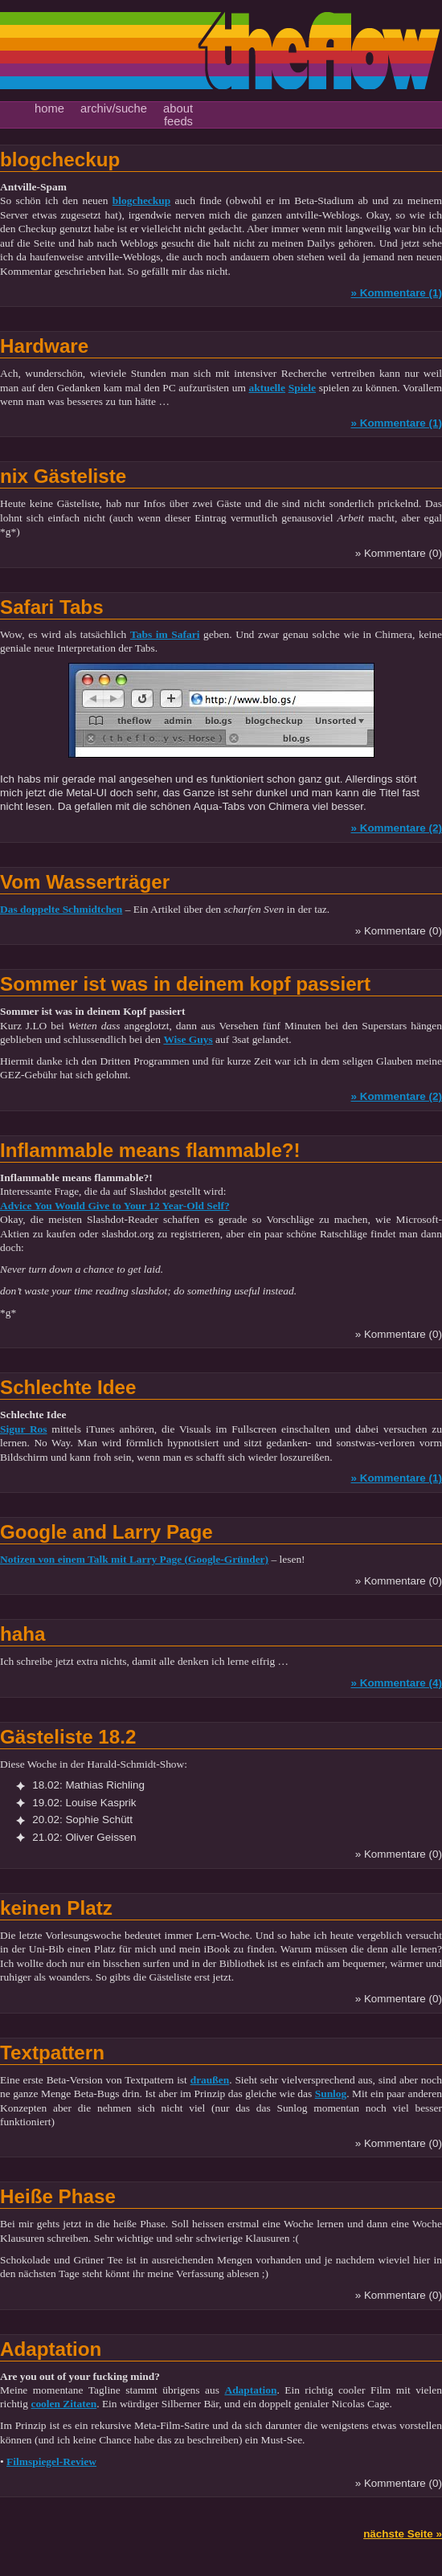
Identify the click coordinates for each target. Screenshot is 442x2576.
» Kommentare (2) (396, 828)
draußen (210, 2080)
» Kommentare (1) (396, 293)
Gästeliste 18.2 (68, 1737)
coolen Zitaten (63, 2404)
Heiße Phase (58, 2196)
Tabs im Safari (164, 634)
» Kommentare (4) (396, 1683)
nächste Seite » (402, 2534)
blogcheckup (60, 159)
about (178, 108)
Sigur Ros (23, 1429)
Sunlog (331, 2093)
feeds (178, 121)
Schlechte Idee (68, 1387)
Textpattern (52, 2052)
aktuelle (267, 388)
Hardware (44, 346)
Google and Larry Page (106, 1532)
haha (22, 1634)
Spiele (302, 388)
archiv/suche (113, 108)
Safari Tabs (52, 607)
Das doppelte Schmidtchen (61, 909)
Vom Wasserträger (85, 882)
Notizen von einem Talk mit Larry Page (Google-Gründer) (134, 1559)
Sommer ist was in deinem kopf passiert (185, 984)
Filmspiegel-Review (51, 2461)
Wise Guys (187, 1039)
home (49, 108)
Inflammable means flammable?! (150, 1150)
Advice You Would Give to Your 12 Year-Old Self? (115, 1206)
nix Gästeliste (63, 476)
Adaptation (50, 2349)
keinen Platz (56, 1908)
